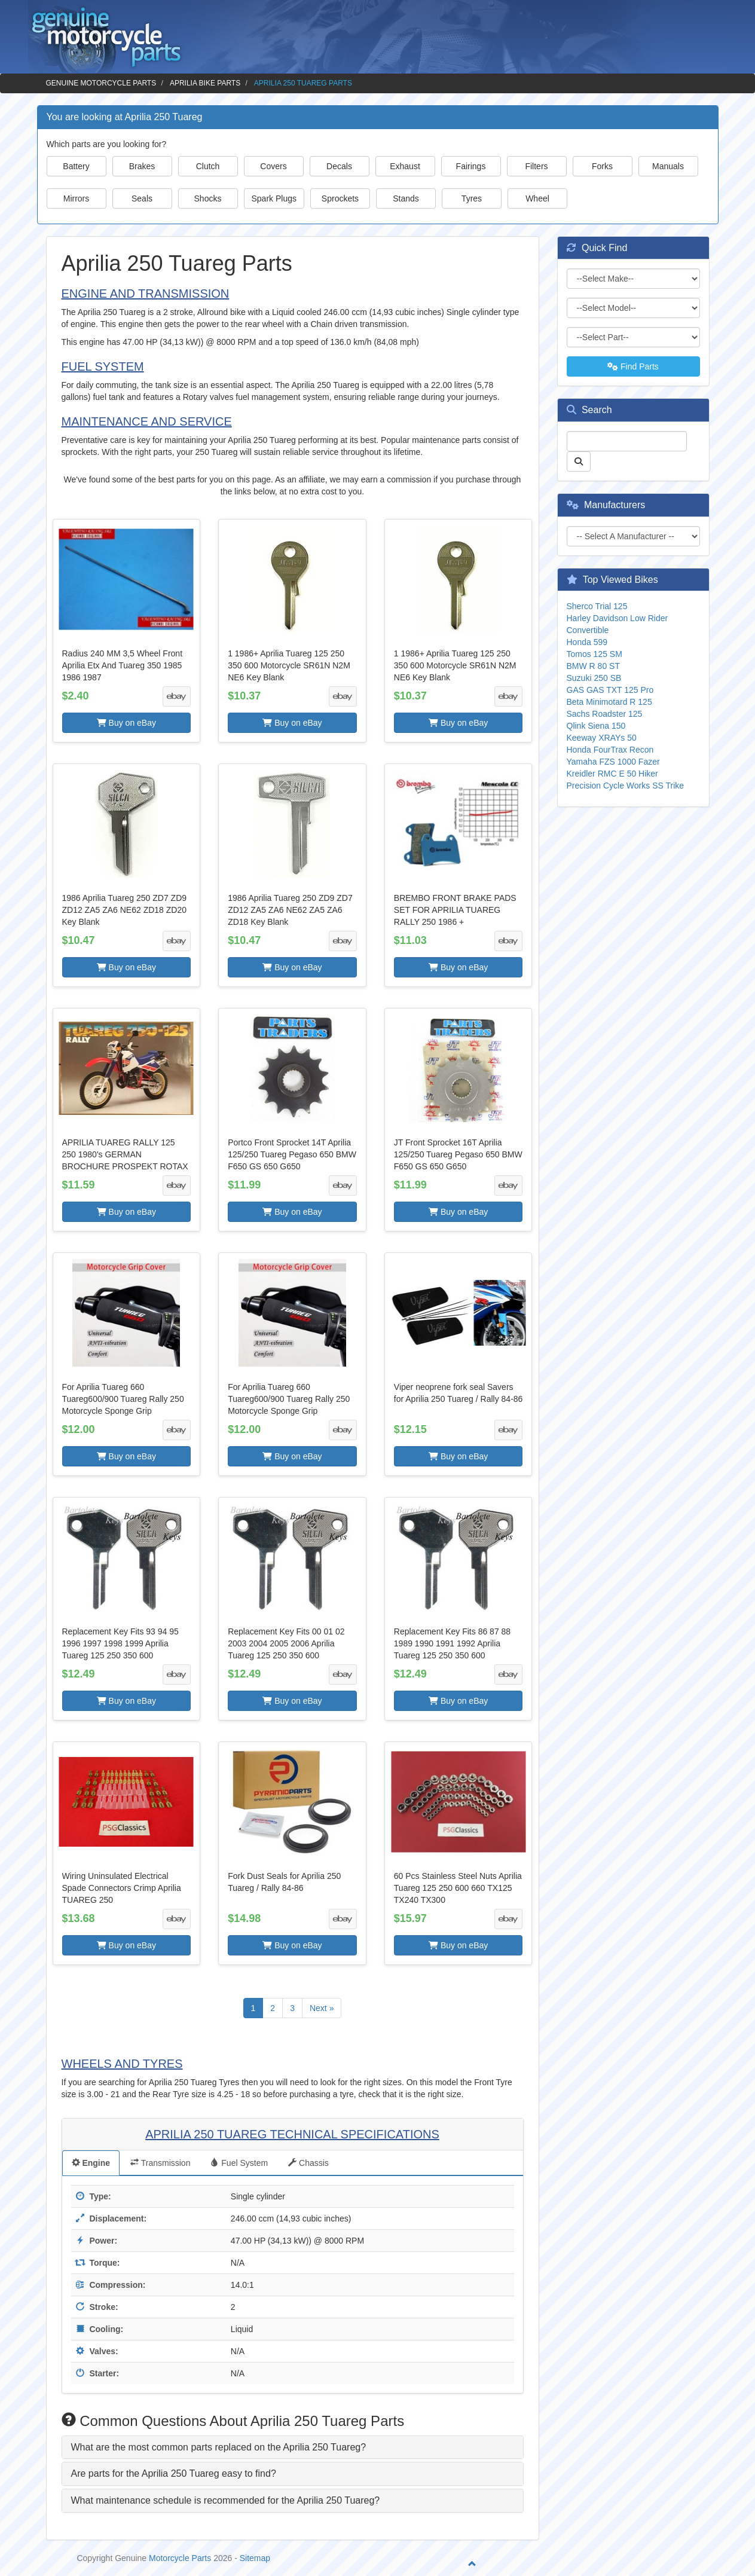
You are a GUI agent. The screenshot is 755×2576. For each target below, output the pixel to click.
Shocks (208, 198)
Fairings (471, 166)
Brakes (142, 166)
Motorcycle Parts (180, 2558)
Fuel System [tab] (239, 2163)
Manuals (668, 166)
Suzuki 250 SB (594, 678)
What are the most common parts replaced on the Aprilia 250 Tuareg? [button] (218, 2447)
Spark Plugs (274, 198)
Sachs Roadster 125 (605, 714)
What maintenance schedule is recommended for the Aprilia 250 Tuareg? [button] (225, 2500)
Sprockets (340, 198)
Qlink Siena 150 (596, 726)
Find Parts (633, 366)
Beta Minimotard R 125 (609, 702)
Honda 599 (587, 642)
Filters (536, 166)
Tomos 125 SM (594, 654)
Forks (602, 166)
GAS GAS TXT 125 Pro (610, 690)
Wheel (537, 198)
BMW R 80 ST (593, 666)
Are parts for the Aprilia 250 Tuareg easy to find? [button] (173, 2473)
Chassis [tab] (308, 2163)
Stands (406, 198)
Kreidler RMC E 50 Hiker (612, 773)
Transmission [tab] (160, 2163)
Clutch (208, 166)
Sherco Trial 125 (597, 606)
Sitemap (255, 2558)
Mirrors (76, 198)
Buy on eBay (126, 723)
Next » (322, 2008)
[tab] (292, 2447)
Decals (339, 166)
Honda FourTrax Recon (610, 749)
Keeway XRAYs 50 (602, 737)
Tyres (471, 198)
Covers (273, 166)
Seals (142, 198)
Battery (76, 166)
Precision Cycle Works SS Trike (625, 785)
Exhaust (405, 166)
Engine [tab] (91, 2163)
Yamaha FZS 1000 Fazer (613, 761)
